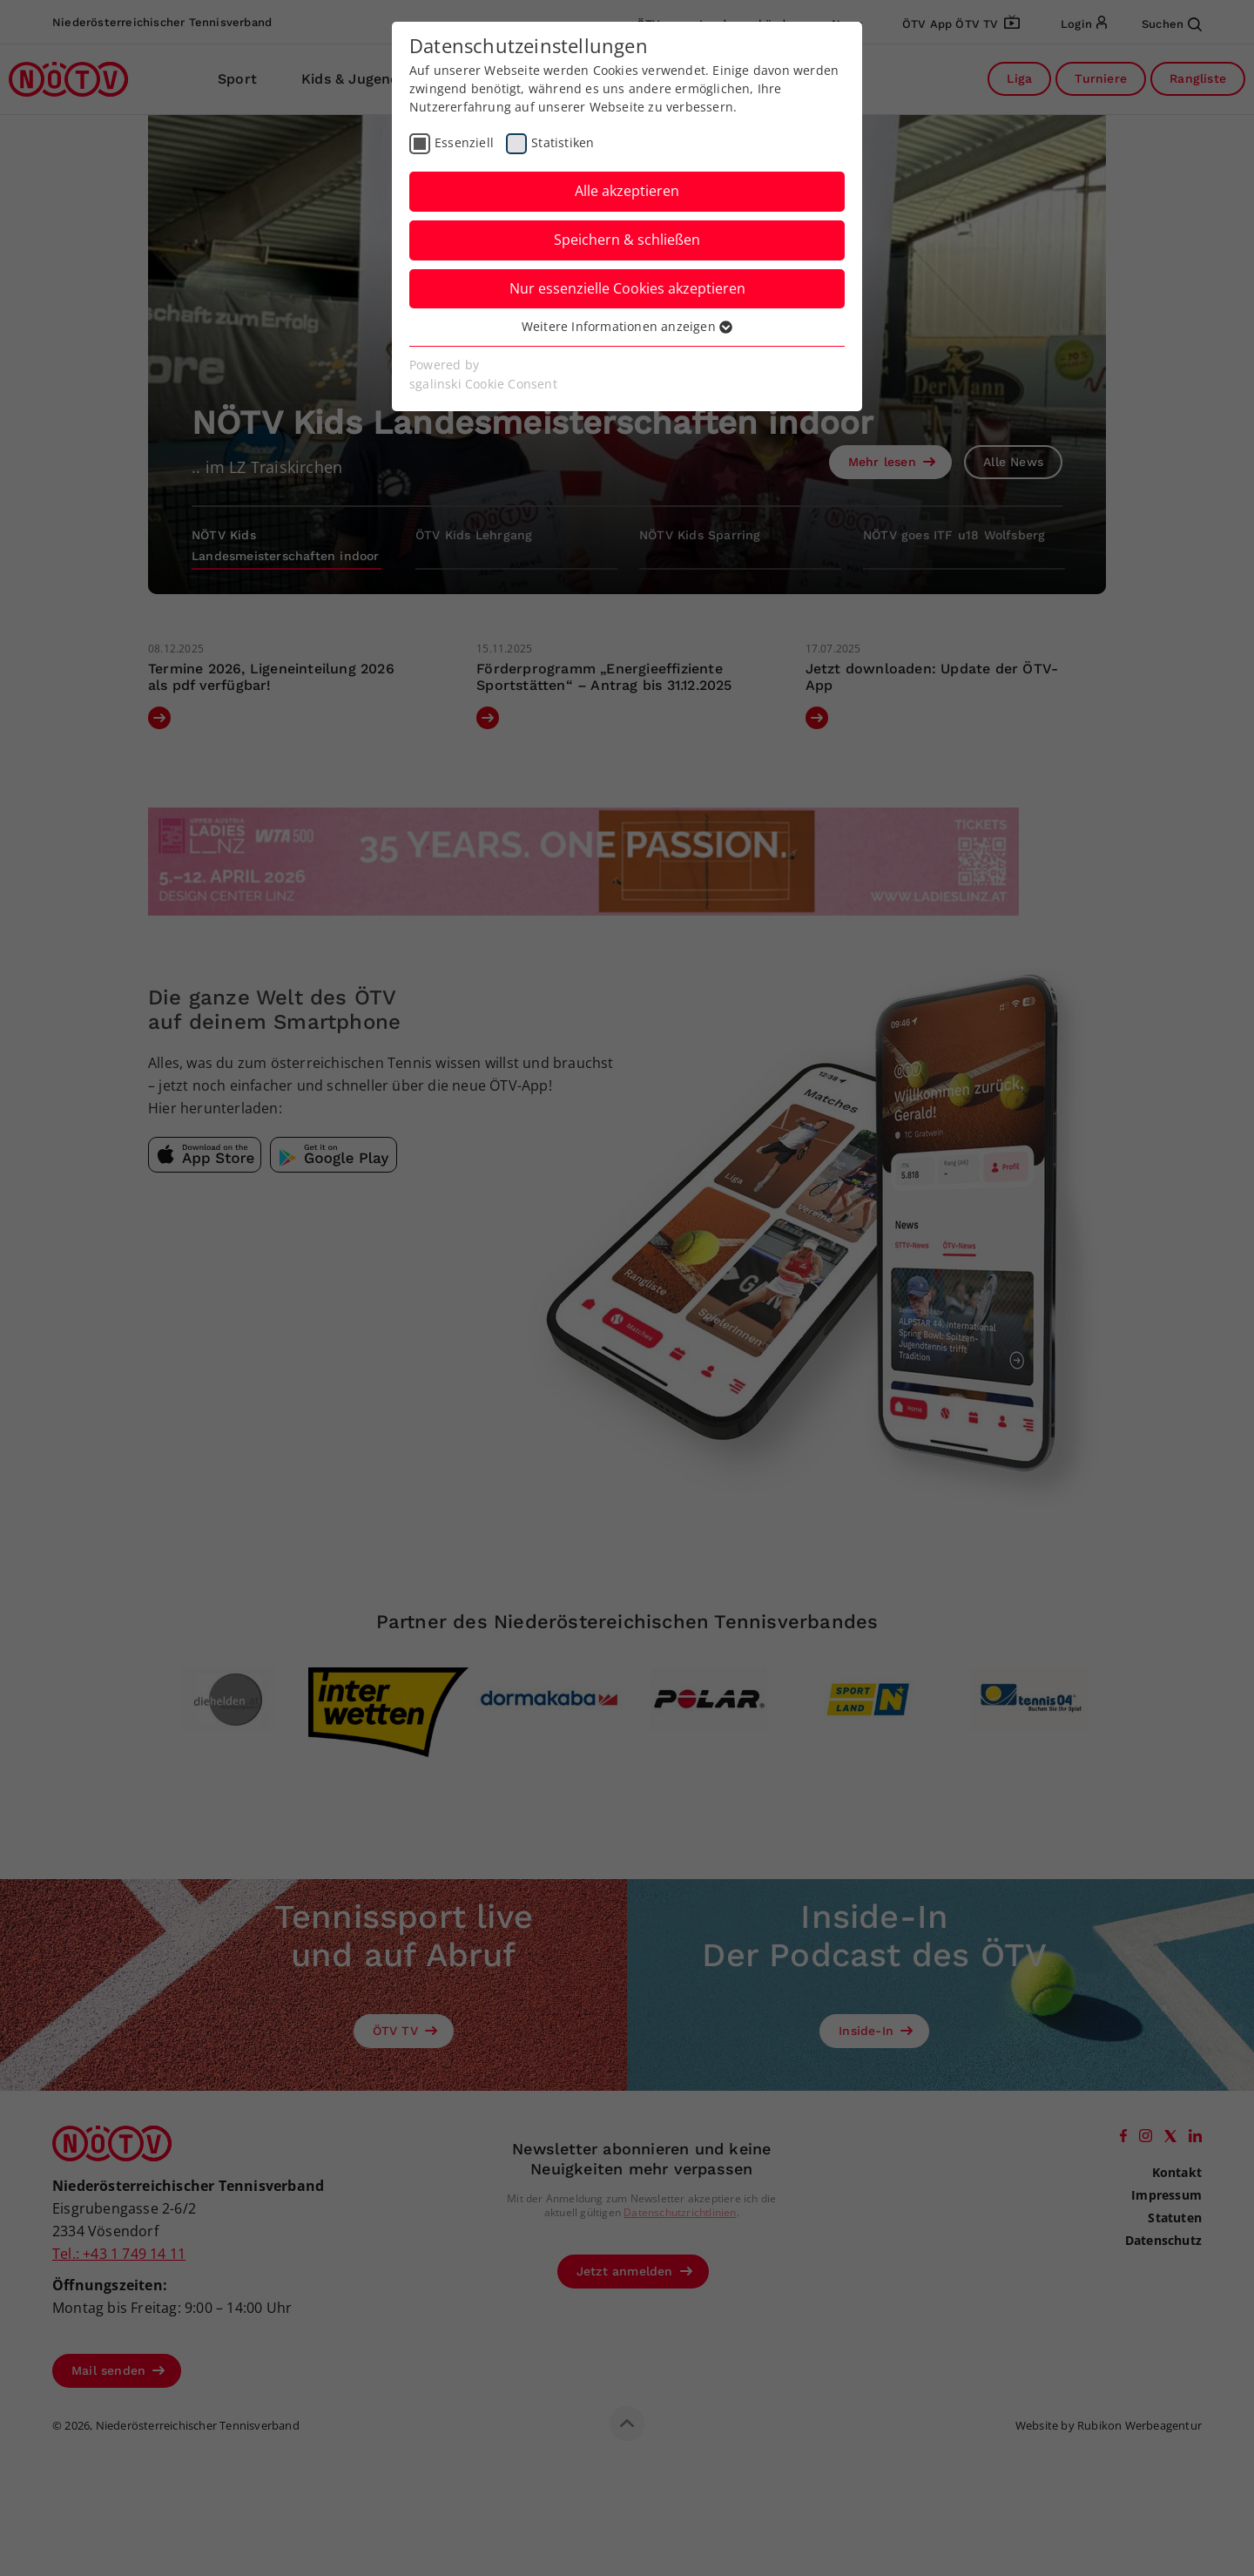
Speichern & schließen (627, 239)
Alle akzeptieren (627, 190)
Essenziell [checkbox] (464, 142)
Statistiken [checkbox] (562, 142)
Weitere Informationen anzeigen (627, 326)
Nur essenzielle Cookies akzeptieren (627, 288)
